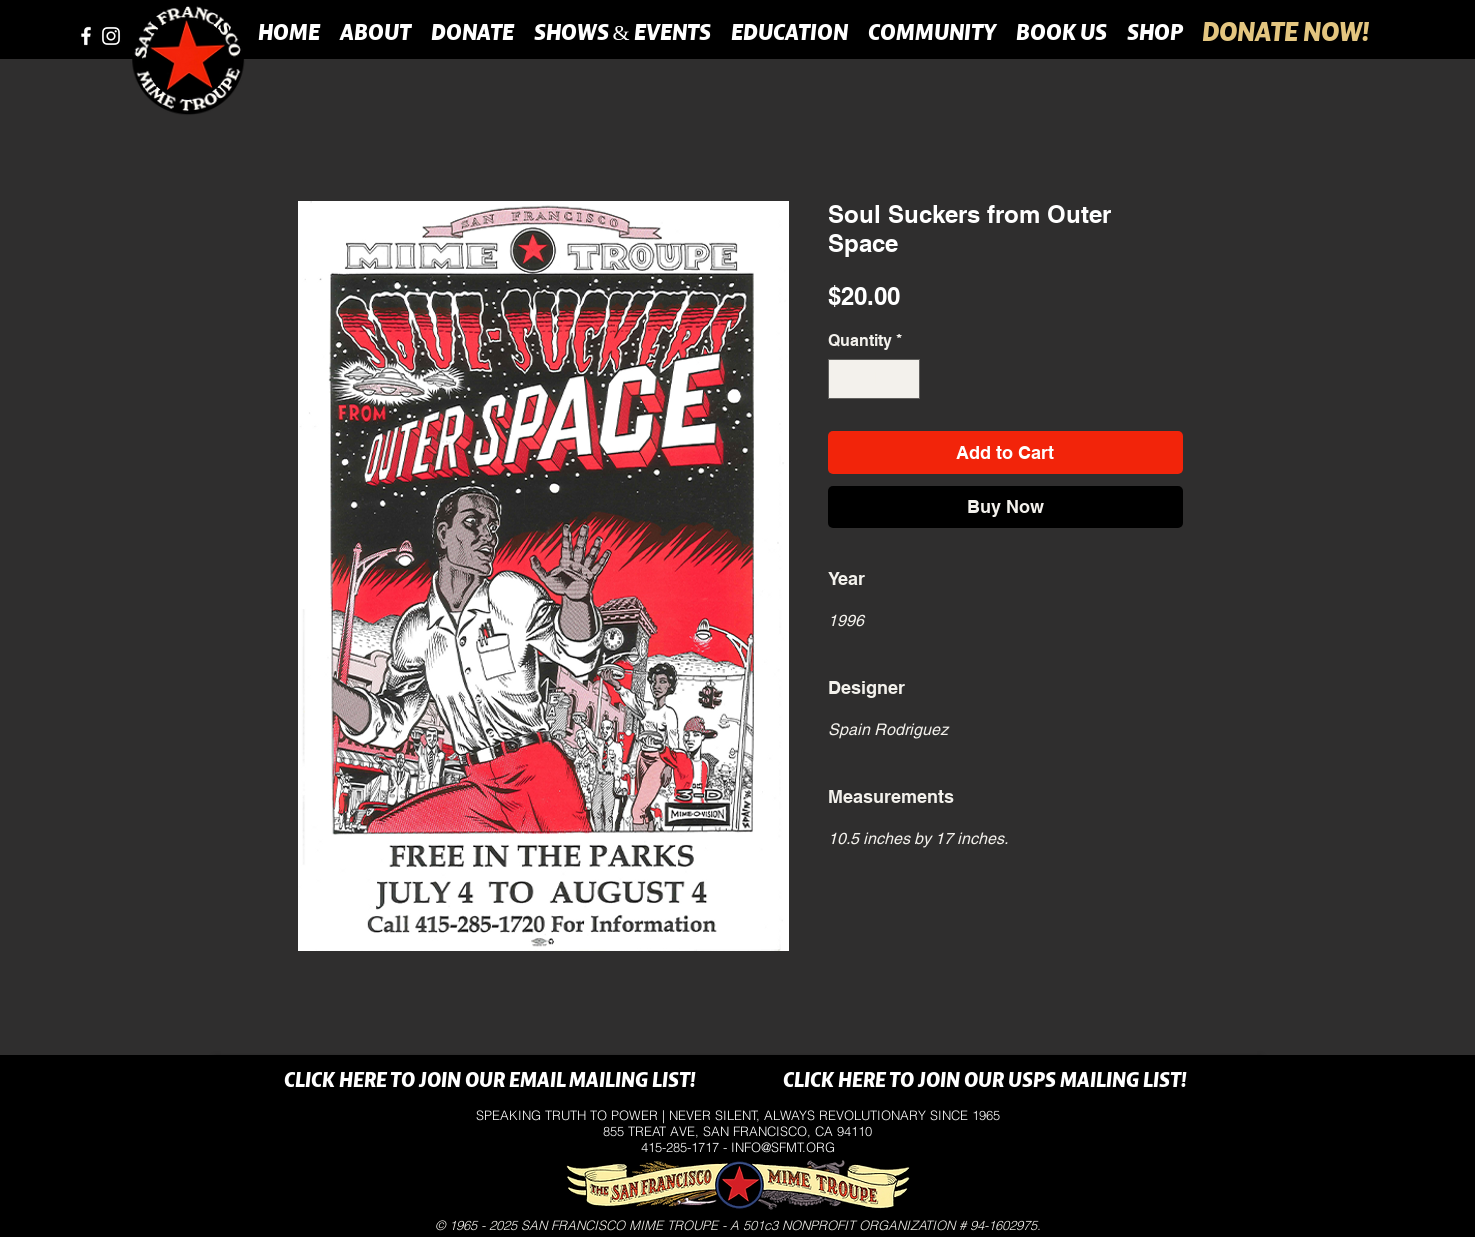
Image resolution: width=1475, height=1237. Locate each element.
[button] (375, 32)
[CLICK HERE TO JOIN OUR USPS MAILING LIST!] (985, 1081)
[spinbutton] (874, 379)
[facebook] (86, 36)
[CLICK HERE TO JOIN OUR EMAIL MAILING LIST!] (490, 1082)
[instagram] (111, 36)
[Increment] (903, 379)
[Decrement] (845, 379)
